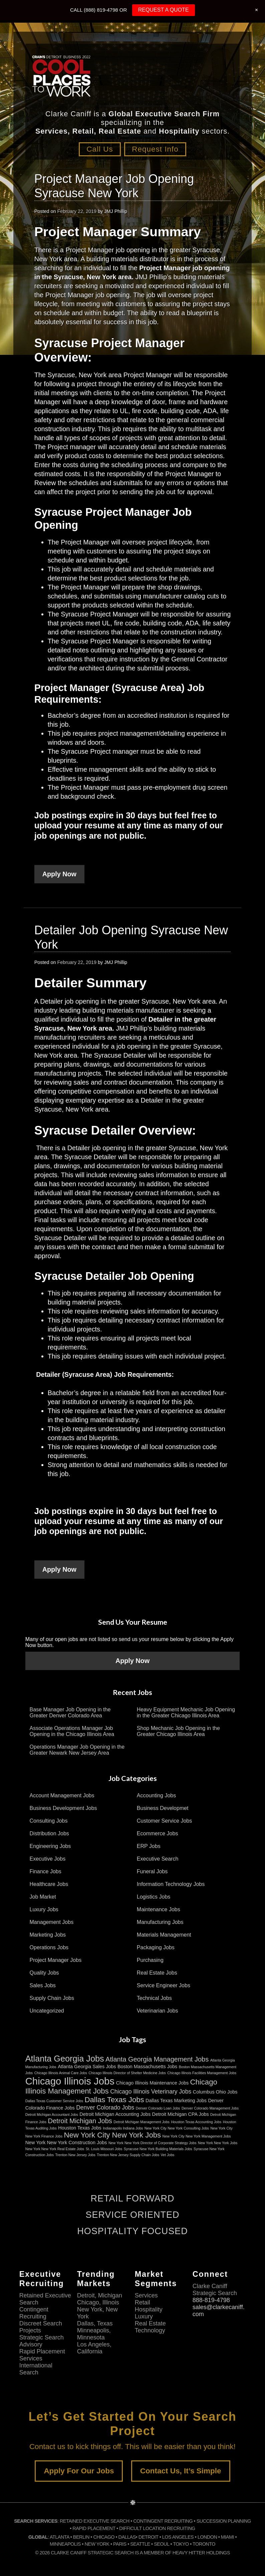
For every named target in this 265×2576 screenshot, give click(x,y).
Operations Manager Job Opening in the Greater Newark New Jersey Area (77, 1749)
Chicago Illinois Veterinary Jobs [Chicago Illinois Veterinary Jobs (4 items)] (150, 2091)
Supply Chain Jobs (52, 1998)
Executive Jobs (48, 1858)
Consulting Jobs (49, 1820)
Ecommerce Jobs (157, 1833)
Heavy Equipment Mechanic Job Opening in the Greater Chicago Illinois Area (186, 1712)
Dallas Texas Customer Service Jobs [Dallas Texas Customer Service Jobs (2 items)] (54, 2101)
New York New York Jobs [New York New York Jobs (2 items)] (217, 2143)
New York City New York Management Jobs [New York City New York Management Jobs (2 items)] (197, 2136)
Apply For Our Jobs (79, 2470)
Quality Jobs (44, 1972)
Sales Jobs (43, 1985)
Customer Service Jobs (164, 1820)
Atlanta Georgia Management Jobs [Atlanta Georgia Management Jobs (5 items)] (157, 2059)
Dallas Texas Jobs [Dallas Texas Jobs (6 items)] (114, 2099)
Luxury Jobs (44, 1909)
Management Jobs (52, 1922)
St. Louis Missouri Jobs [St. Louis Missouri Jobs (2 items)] (104, 2148)
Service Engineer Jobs (163, 1985)
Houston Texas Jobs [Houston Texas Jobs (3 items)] (79, 2127)
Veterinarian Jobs (157, 2010)
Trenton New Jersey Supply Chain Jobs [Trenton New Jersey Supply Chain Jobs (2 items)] (128, 2154)
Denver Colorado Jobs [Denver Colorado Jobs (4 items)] (105, 2107)
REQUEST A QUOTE (163, 10)
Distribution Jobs (49, 1833)
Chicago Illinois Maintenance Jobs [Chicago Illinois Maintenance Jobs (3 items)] (152, 2082)
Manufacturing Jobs (160, 1922)
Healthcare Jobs (49, 1884)
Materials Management (164, 1934)
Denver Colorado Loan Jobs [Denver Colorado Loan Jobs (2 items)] (158, 2108)
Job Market (43, 1896)
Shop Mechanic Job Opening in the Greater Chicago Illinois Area (178, 1731)
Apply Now (59, 873)
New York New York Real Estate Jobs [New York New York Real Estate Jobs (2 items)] (54, 2148)
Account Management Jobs (62, 1795)
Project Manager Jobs (56, 1960)
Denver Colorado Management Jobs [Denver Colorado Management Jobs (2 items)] (210, 2108)
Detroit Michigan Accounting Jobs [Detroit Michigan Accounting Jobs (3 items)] (115, 2114)
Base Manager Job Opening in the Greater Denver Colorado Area (70, 1712)
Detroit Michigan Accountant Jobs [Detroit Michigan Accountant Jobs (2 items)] (51, 2114)
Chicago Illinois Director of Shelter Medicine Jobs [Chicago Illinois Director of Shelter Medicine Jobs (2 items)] (127, 2073)
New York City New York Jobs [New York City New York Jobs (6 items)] (112, 2135)
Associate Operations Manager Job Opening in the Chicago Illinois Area (72, 1731)
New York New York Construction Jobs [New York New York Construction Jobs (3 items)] (66, 2142)
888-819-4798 (211, 2299)
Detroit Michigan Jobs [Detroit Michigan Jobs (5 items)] (80, 2120)
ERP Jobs (149, 1846)
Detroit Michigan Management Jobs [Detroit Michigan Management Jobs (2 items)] (141, 2122)
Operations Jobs (49, 1947)
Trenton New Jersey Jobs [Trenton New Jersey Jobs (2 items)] (75, 2154)
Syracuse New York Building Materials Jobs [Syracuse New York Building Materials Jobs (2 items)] (158, 2148)
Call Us (97, 149)
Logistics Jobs (154, 1896)
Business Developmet (163, 1808)
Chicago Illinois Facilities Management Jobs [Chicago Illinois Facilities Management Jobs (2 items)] (201, 2073)
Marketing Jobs (48, 1934)
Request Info (157, 149)
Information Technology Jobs (171, 1884)
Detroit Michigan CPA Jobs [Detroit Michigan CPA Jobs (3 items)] (180, 2114)
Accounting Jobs (156, 1795)
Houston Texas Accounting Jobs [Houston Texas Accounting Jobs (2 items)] (196, 2122)
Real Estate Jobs (157, 1972)
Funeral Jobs (152, 1871)
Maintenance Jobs (158, 1909)
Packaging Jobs (156, 1947)
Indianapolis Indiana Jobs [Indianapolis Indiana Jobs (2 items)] (123, 2128)
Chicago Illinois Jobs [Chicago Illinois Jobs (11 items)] (69, 2080)
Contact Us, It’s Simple (180, 2470)
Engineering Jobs (50, 1846)
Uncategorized (47, 2010)
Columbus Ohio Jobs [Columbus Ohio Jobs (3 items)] (215, 2091)
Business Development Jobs (63, 1808)
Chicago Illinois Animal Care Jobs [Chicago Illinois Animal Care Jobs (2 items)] (60, 2073)
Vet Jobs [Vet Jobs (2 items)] (168, 2154)
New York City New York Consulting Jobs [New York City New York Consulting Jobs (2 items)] (177, 2128)
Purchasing (150, 1960)
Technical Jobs (154, 1998)
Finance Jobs (45, 1871)
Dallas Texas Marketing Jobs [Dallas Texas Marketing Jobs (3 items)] (176, 2100)
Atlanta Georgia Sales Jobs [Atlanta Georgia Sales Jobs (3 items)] (87, 2066)
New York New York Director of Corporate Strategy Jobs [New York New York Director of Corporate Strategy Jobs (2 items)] (152, 2143)
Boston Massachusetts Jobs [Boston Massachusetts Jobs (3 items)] (147, 2066)
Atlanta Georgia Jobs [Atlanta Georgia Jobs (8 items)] (64, 2058)
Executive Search (158, 1858)
